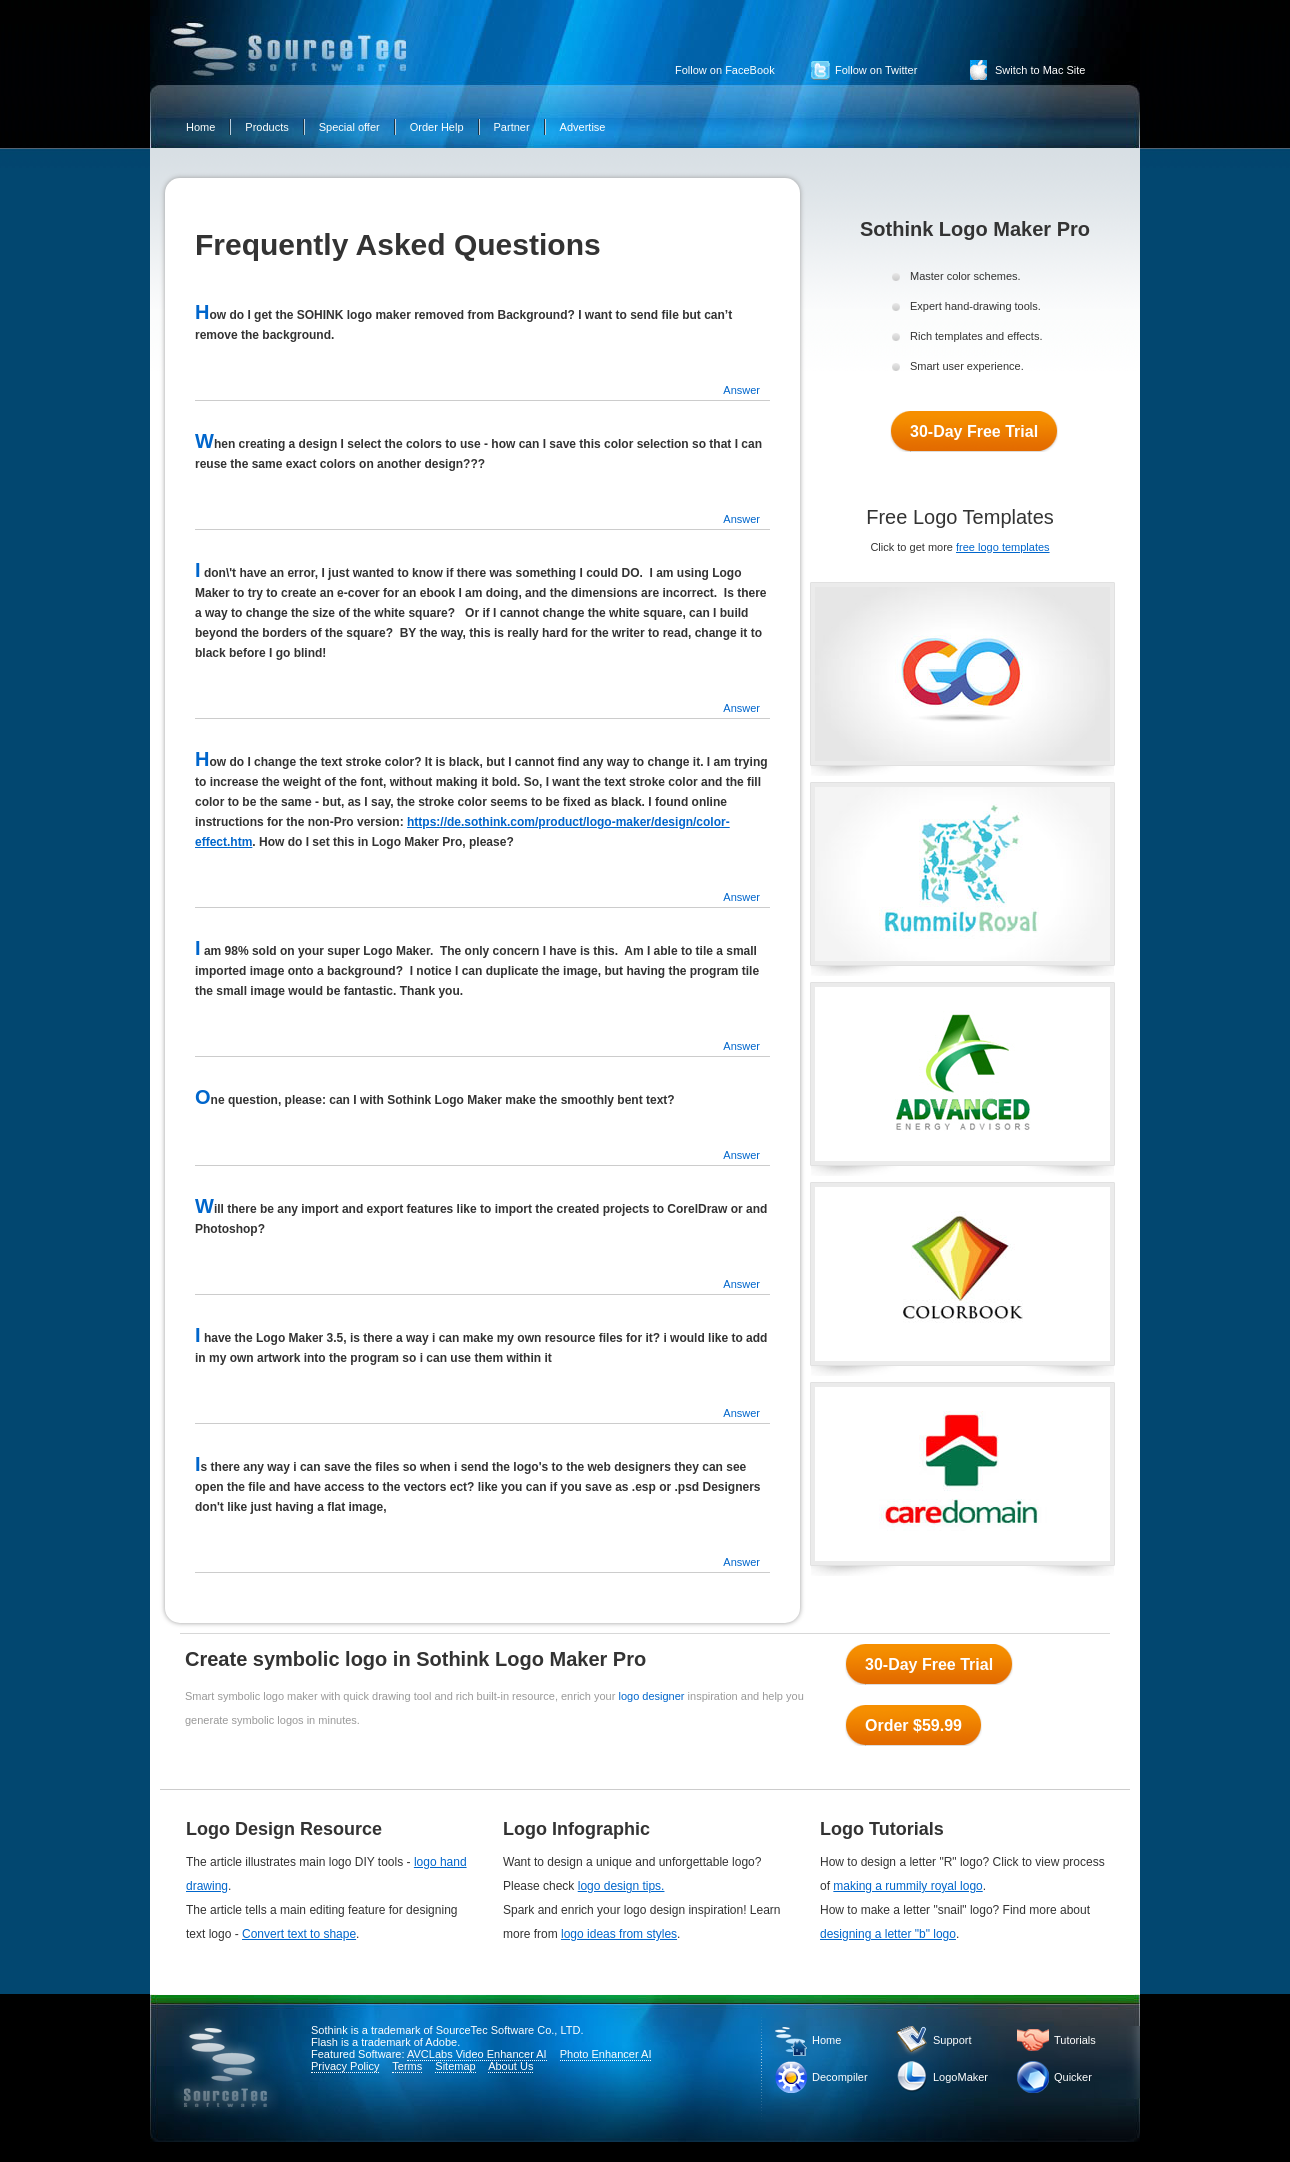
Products (266, 127)
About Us (510, 2066)
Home (200, 127)
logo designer (652, 1696)
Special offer (349, 127)
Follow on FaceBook (725, 70)
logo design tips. (621, 1886)
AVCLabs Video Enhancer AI (477, 2054)
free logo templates (1003, 547)
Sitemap (455, 2066)
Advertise (583, 127)
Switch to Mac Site (1040, 70)
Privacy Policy (345, 2066)
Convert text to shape (299, 1934)
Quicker (1073, 2077)
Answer (741, 390)
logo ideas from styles (619, 1934)
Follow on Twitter (876, 70)
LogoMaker (960, 2077)
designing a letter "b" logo (888, 1934)
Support (952, 2040)
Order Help (437, 127)
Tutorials (1075, 2040)
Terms (407, 2066)
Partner (512, 127)
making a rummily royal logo (907, 1886)
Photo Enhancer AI (606, 2054)
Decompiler (840, 2077)
